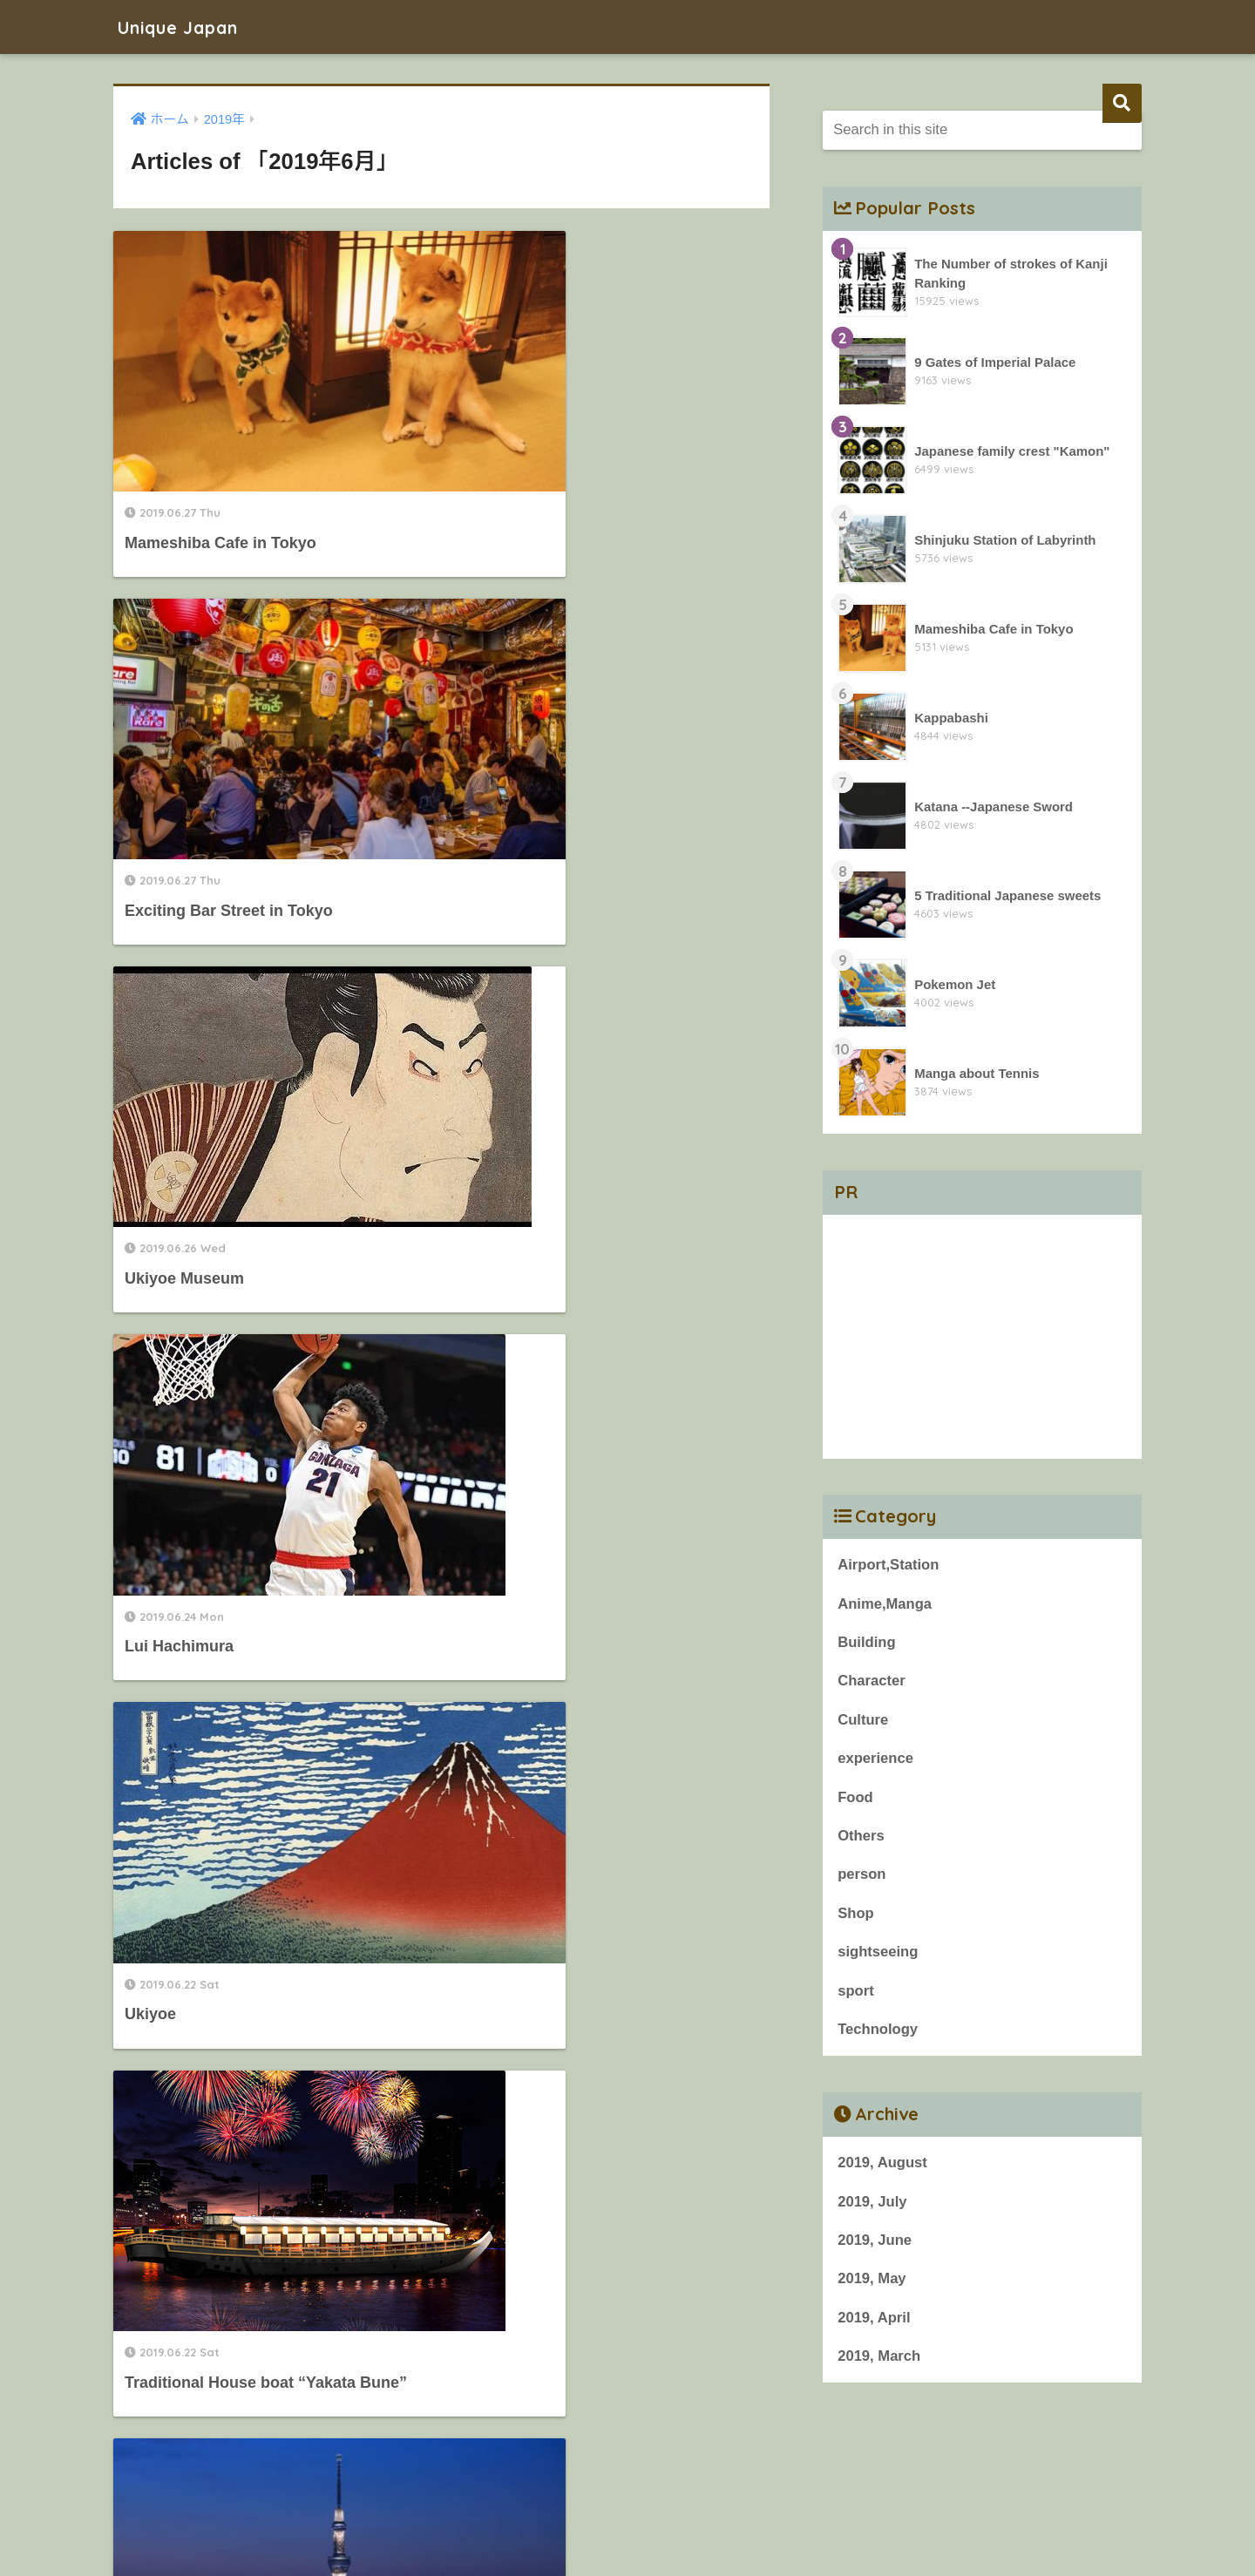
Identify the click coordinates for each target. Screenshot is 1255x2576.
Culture (863, 1720)
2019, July (872, 2205)
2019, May (872, 2282)
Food (855, 1799)
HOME (627, 2502)
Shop (856, 1916)
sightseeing (878, 1954)
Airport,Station (889, 1564)
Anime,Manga (885, 1604)
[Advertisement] (982, 1337)
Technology (878, 2032)
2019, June (875, 2244)
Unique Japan (188, 26)
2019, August (883, 2166)
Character (872, 1681)
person (862, 1876)
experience (876, 1760)
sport (856, 1993)
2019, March (879, 2361)
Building (867, 1643)
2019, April (874, 2322)
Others (861, 1837)
